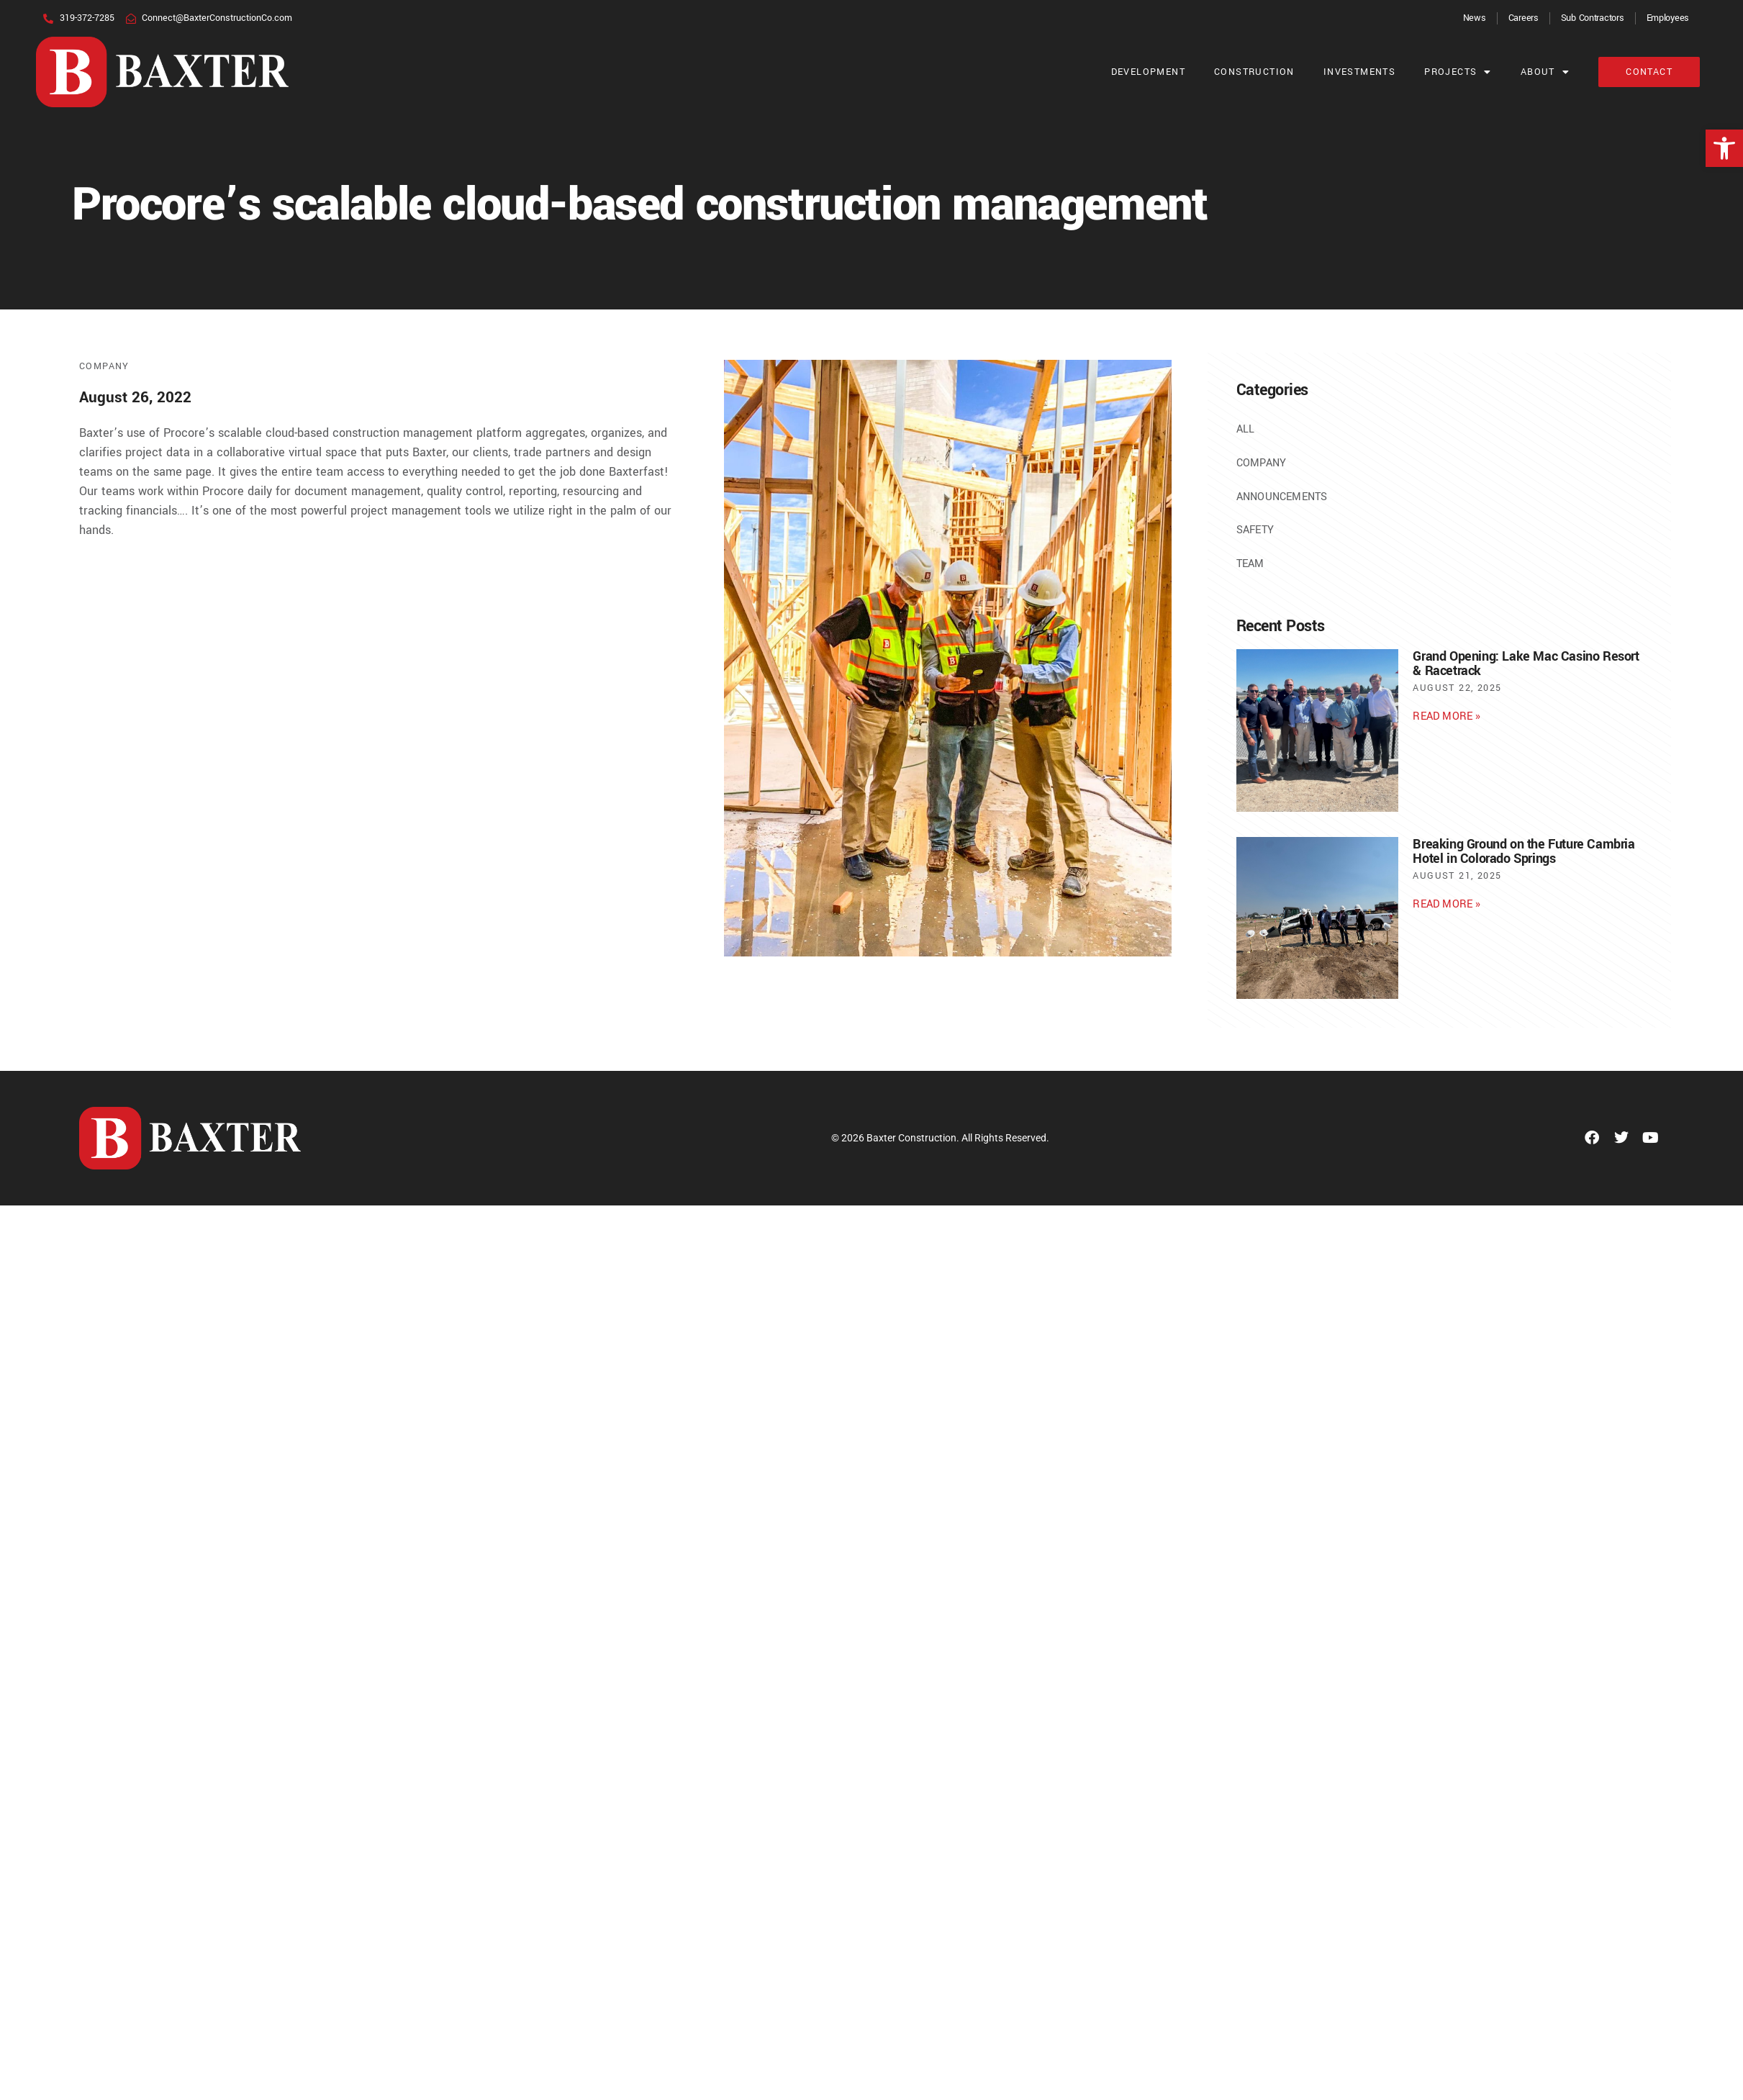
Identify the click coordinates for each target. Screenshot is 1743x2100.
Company (104, 366)
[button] (1724, 148)
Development (1148, 71)
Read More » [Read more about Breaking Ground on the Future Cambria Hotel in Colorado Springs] (1446, 904)
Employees (1668, 18)
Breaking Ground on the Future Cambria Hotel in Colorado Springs (1523, 851)
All (1245, 429)
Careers (1523, 18)
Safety (1255, 530)
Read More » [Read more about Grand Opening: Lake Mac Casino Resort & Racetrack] (1446, 716)
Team (1250, 563)
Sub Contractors (1592, 18)
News (1474, 18)
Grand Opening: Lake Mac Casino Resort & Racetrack (1526, 663)
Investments (1359, 71)
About (1545, 72)
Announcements (1282, 496)
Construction (1254, 71)
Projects (1458, 72)
